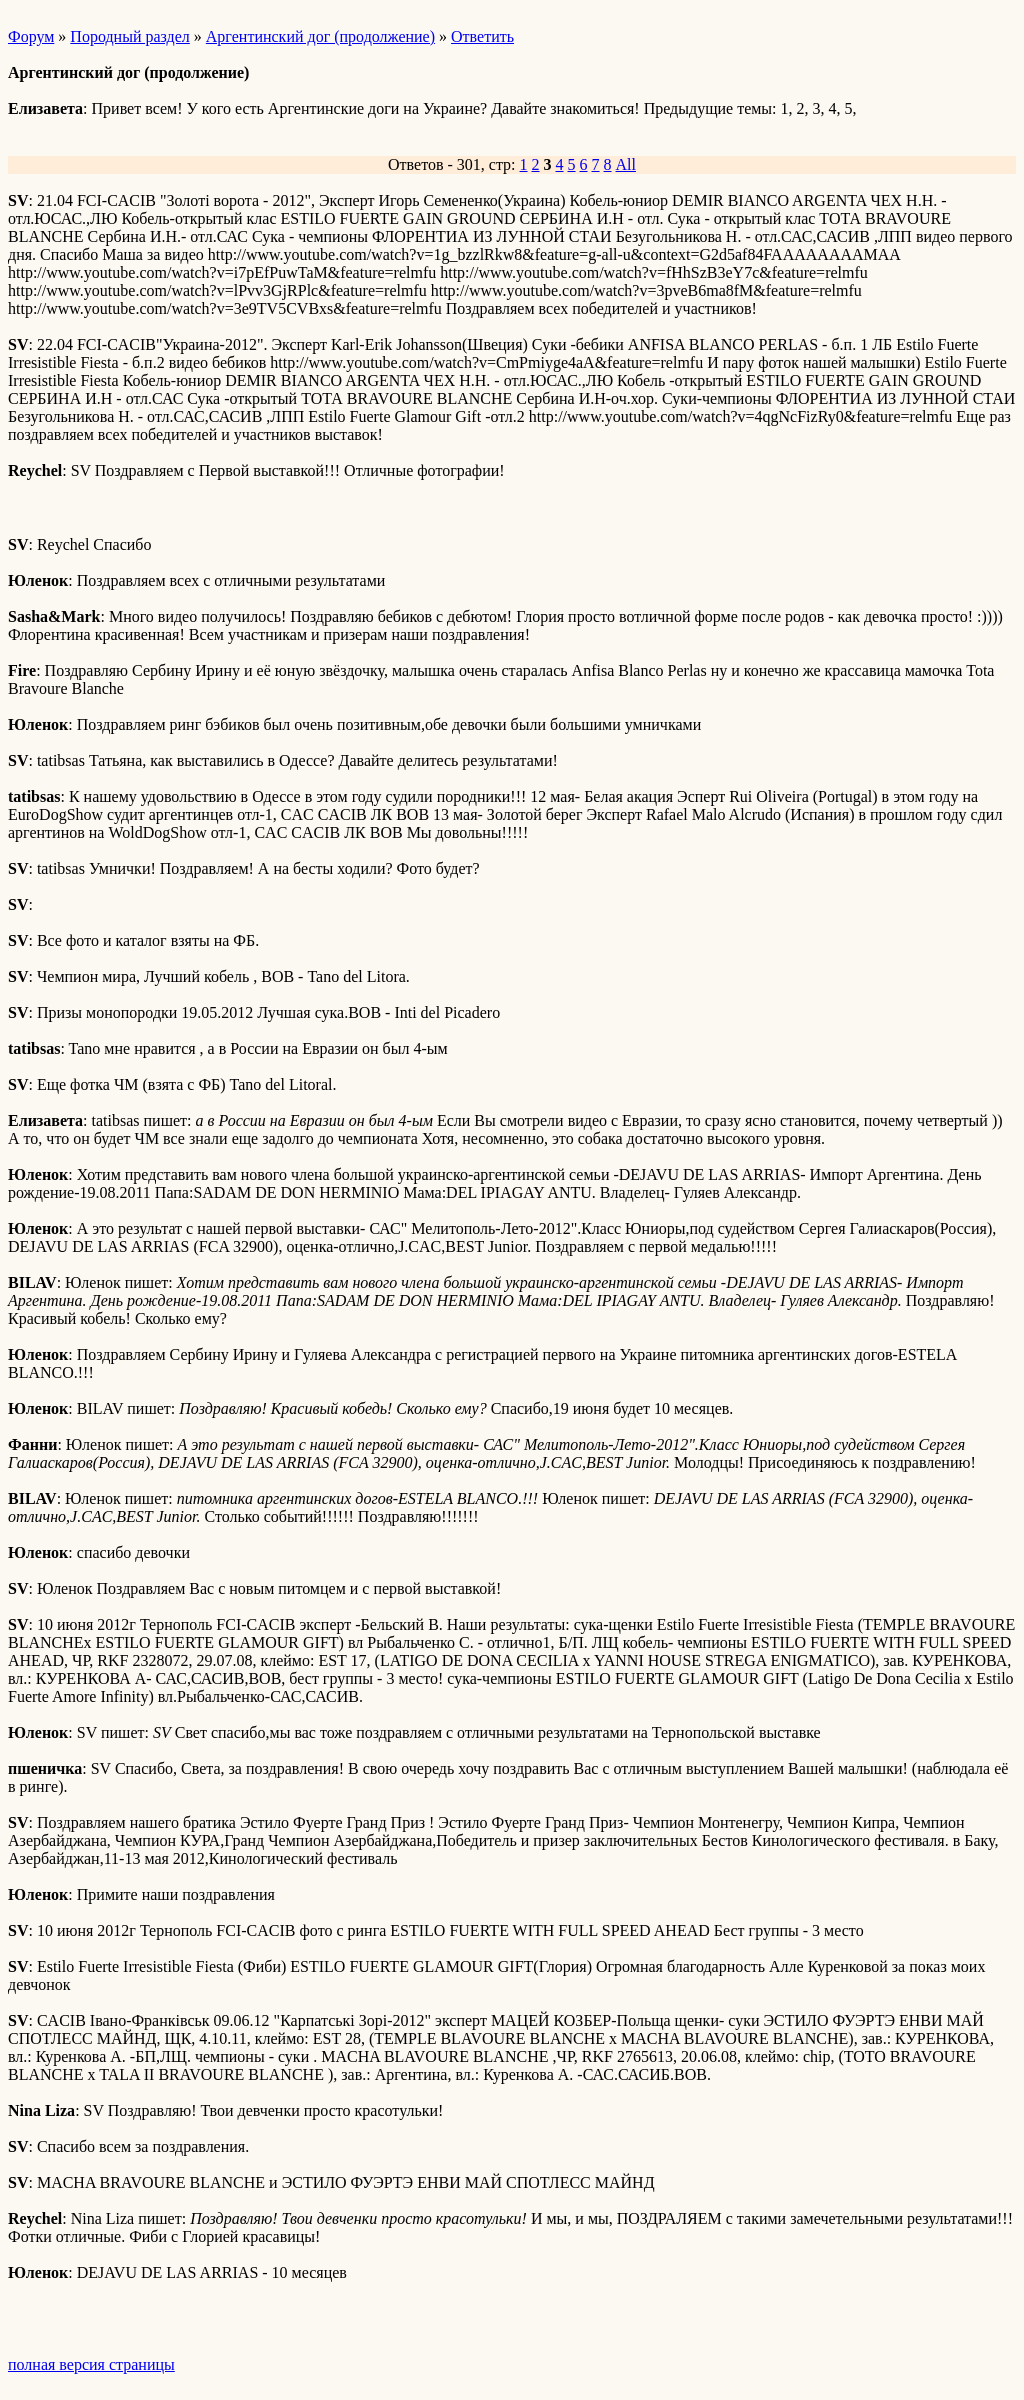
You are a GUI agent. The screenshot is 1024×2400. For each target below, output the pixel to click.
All (626, 164)
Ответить (482, 36)
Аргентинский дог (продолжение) (320, 36)
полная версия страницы (91, 2364)
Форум (31, 36)
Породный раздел (129, 36)
